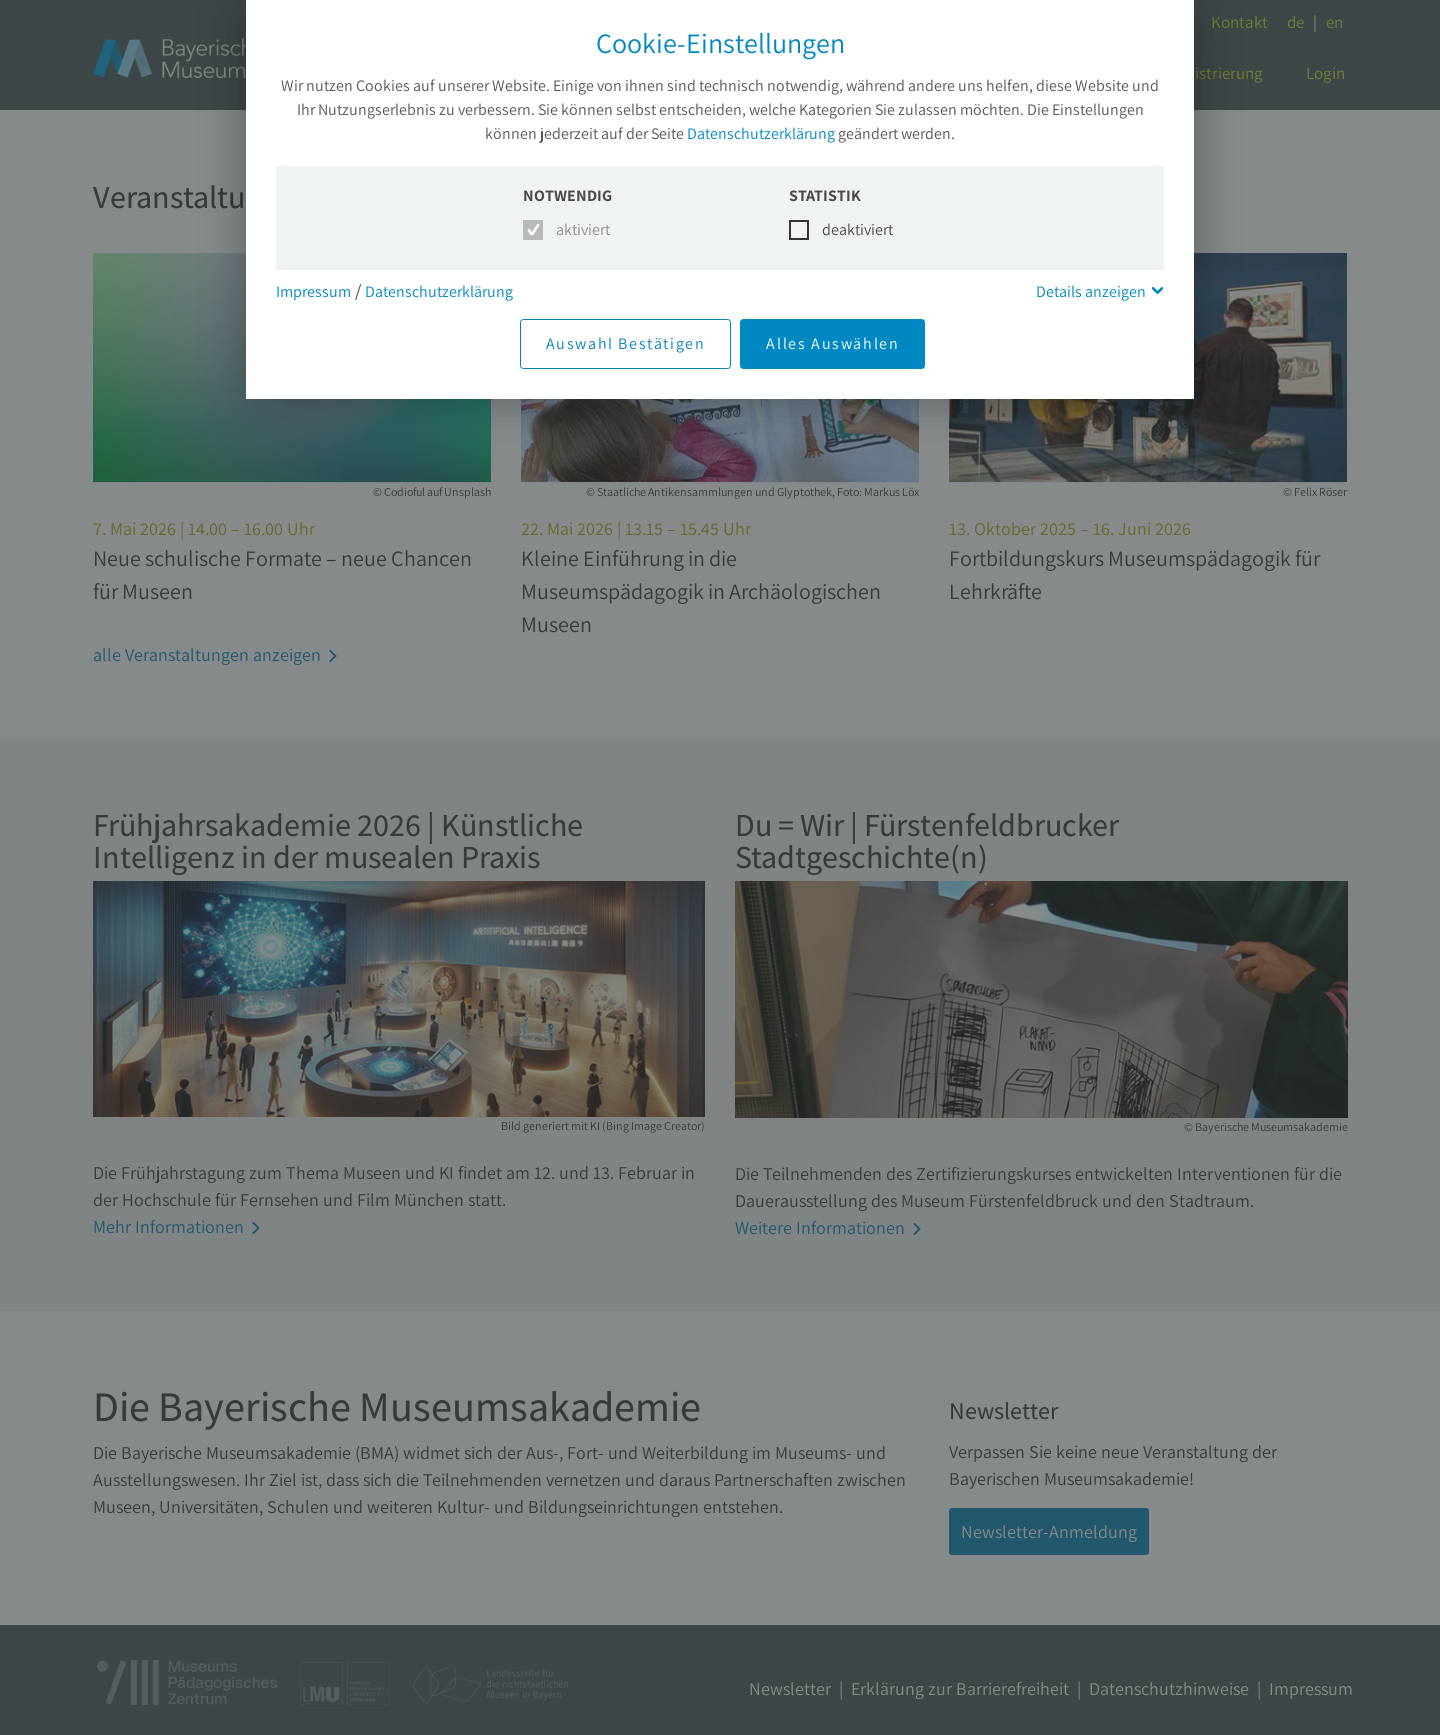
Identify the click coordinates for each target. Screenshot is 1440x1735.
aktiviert (579, 229)
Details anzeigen (1091, 291)
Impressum (313, 291)
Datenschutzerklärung (761, 133)
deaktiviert (845, 229)
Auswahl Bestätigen (626, 343)
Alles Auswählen (832, 343)
